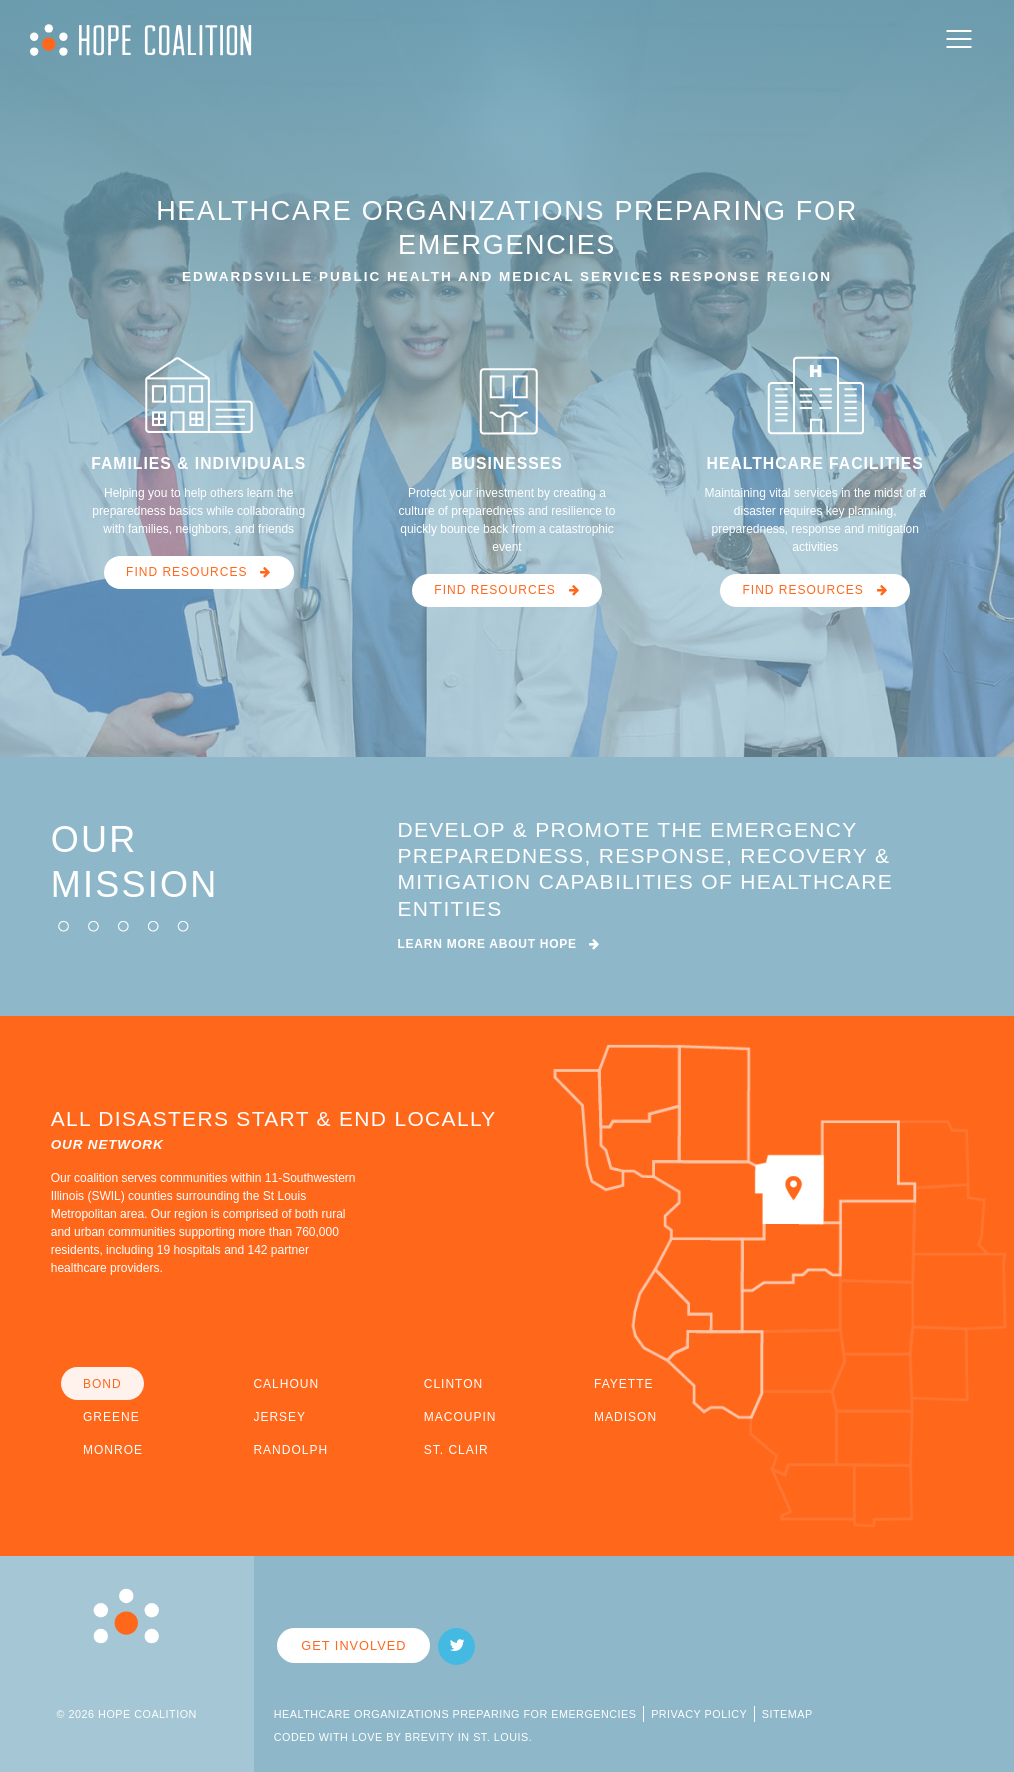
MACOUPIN (460, 1417)
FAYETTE (623, 1384)
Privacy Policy (699, 1714)
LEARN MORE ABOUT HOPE (499, 944)
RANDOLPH (290, 1450)
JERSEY (279, 1417)
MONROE (113, 1450)
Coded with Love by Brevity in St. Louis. (403, 1737)
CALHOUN (286, 1384)
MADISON (625, 1417)
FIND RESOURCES (198, 572)
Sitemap (787, 1714)
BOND (102, 1384)
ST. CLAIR (456, 1450)
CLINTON (453, 1384)
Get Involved (353, 1645)
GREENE (111, 1417)
